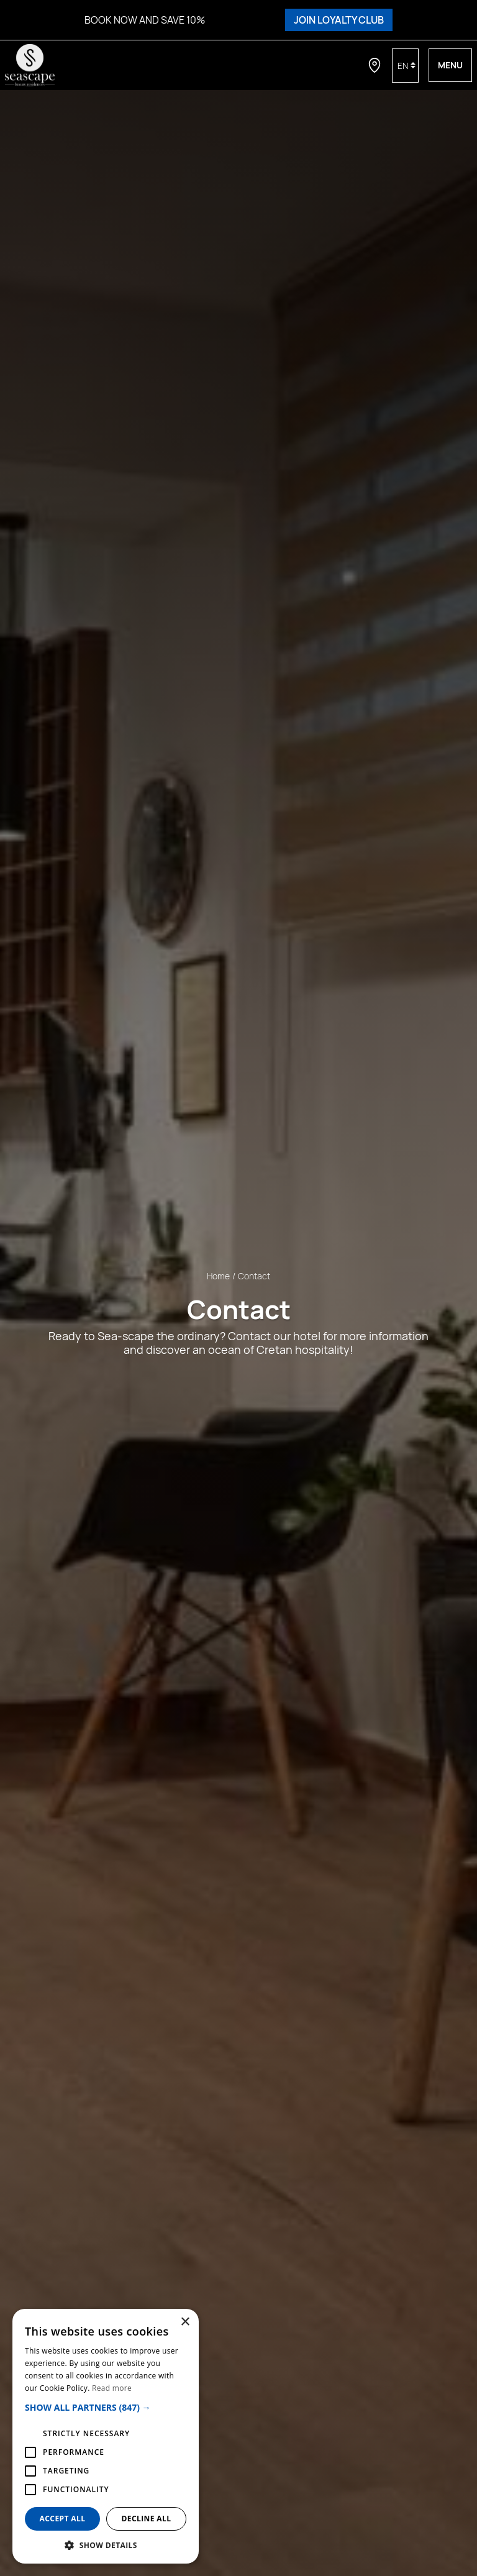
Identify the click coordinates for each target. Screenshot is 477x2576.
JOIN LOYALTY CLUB (339, 20)
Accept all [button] (63, 2518)
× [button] (184, 2322)
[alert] (105, 2436)
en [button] (403, 65)
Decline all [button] (146, 2518)
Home (218, 1276)
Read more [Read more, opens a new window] (112, 2388)
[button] (105, 2407)
